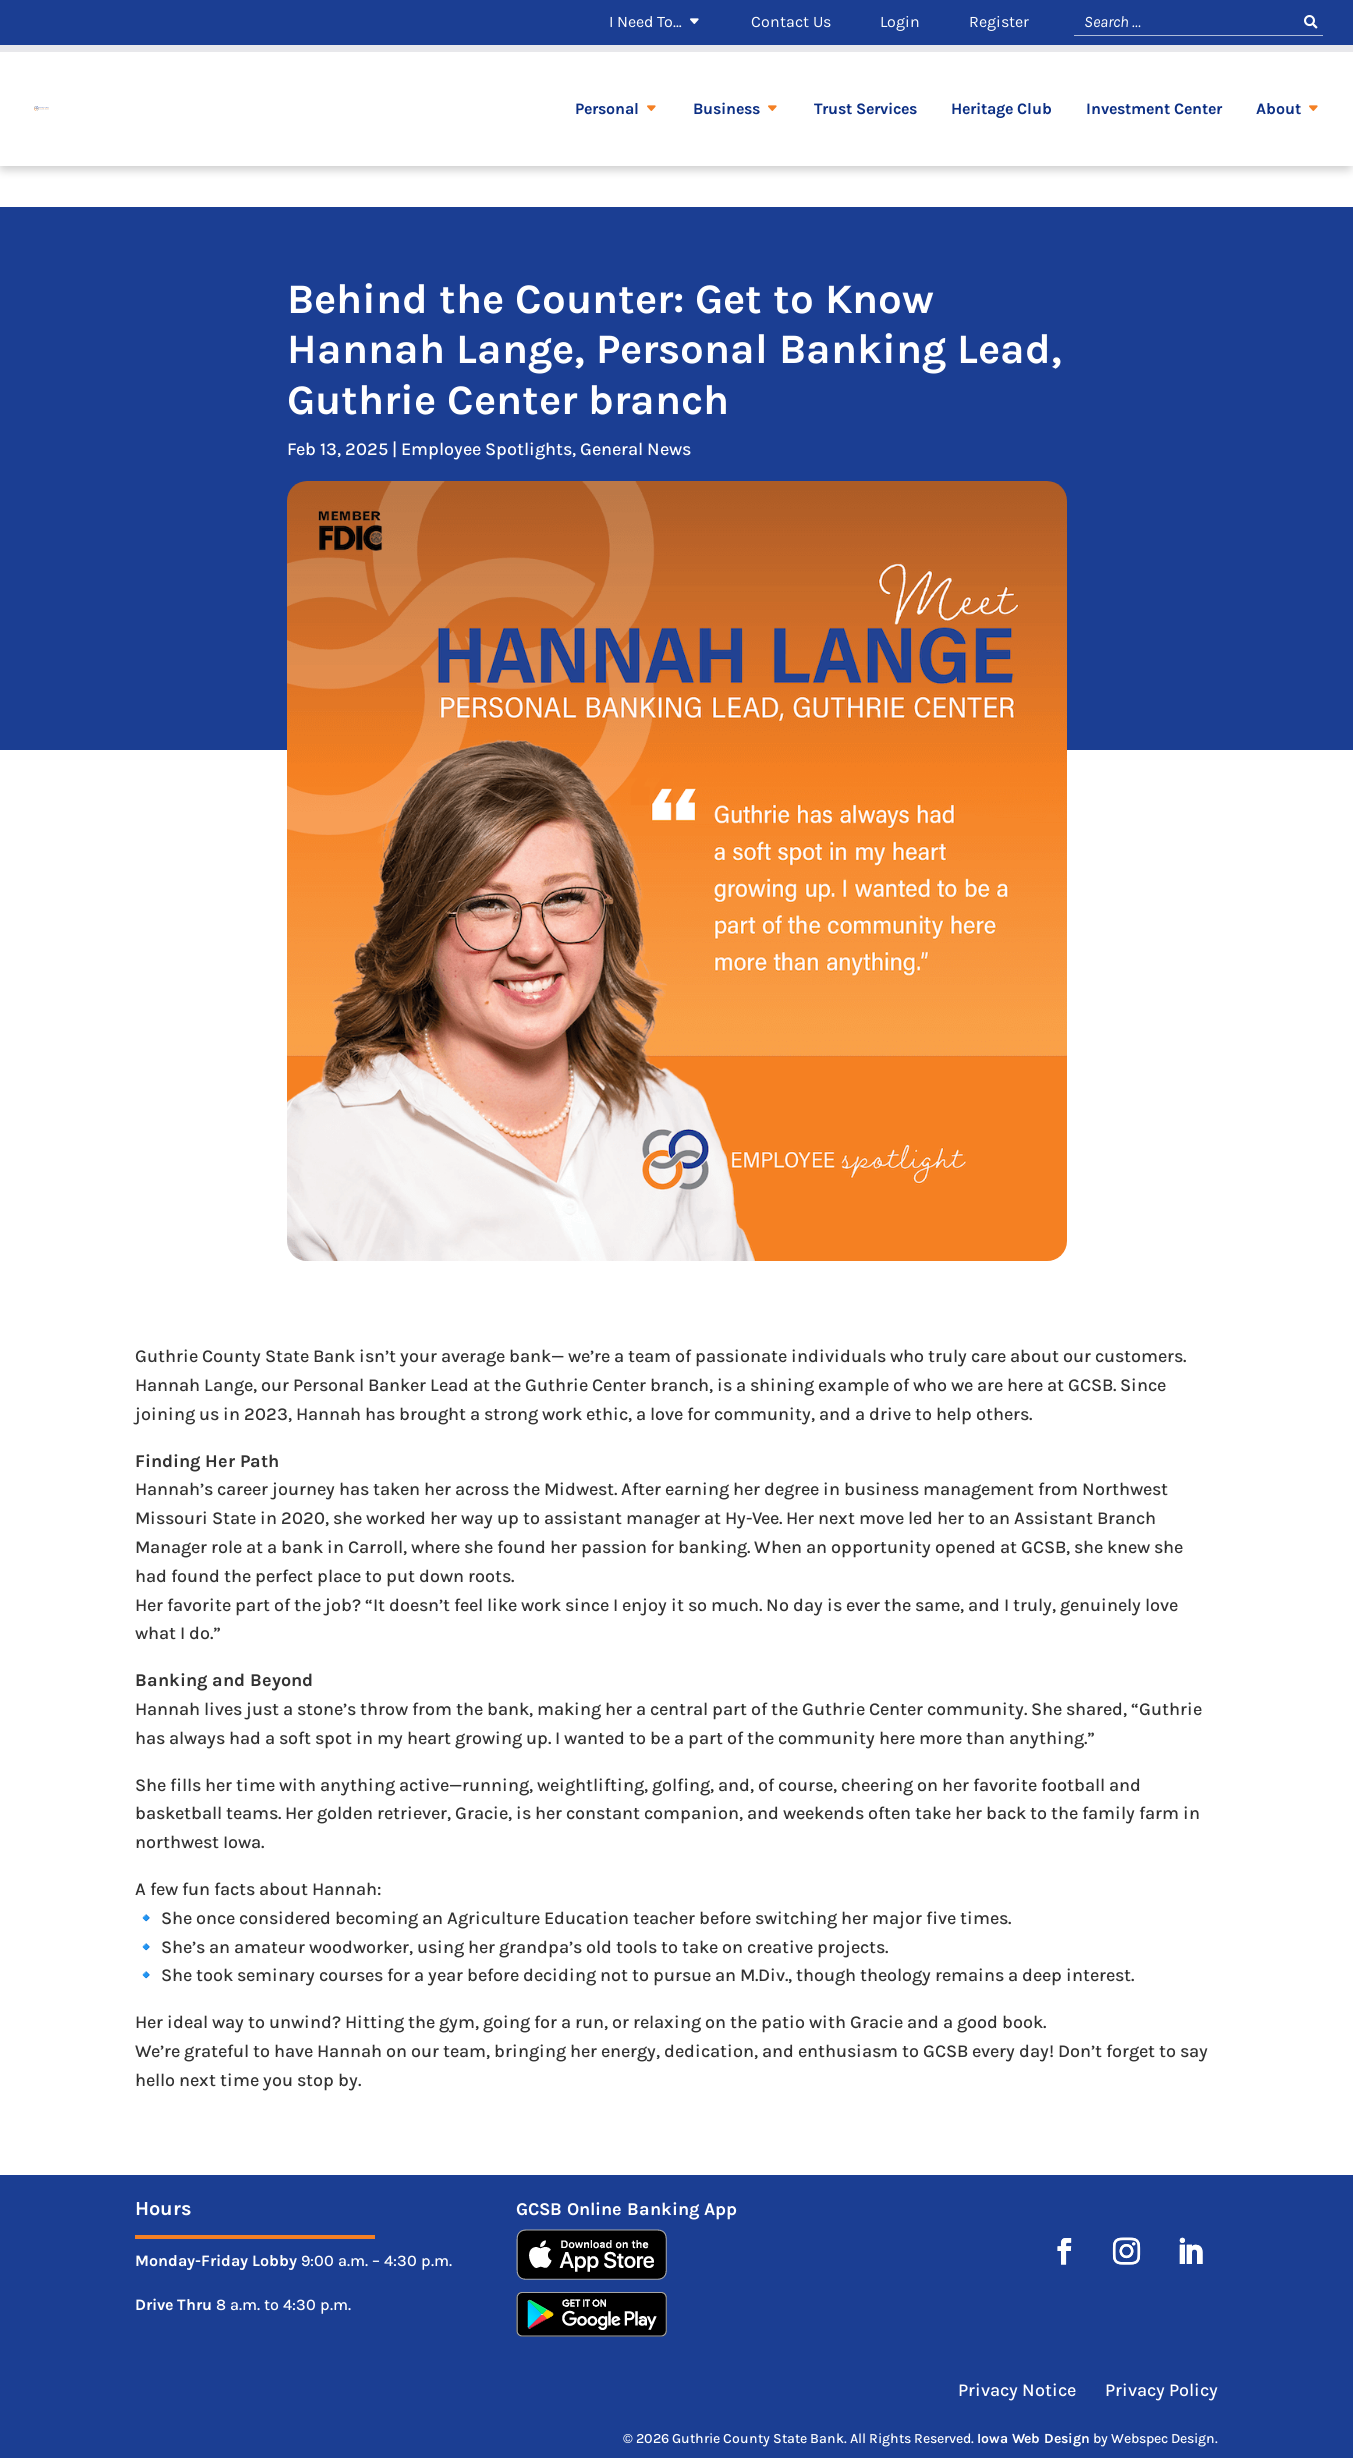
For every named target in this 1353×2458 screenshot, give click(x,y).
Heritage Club (1001, 152)
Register (999, 22)
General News (635, 449)
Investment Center (1154, 152)
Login (900, 22)
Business (726, 152)
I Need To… (645, 22)
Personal (607, 152)
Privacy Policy (1161, 2390)
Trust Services (865, 152)
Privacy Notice (1019, 2390)
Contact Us (791, 22)
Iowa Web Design (1033, 2438)
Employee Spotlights (486, 449)
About (1278, 152)
